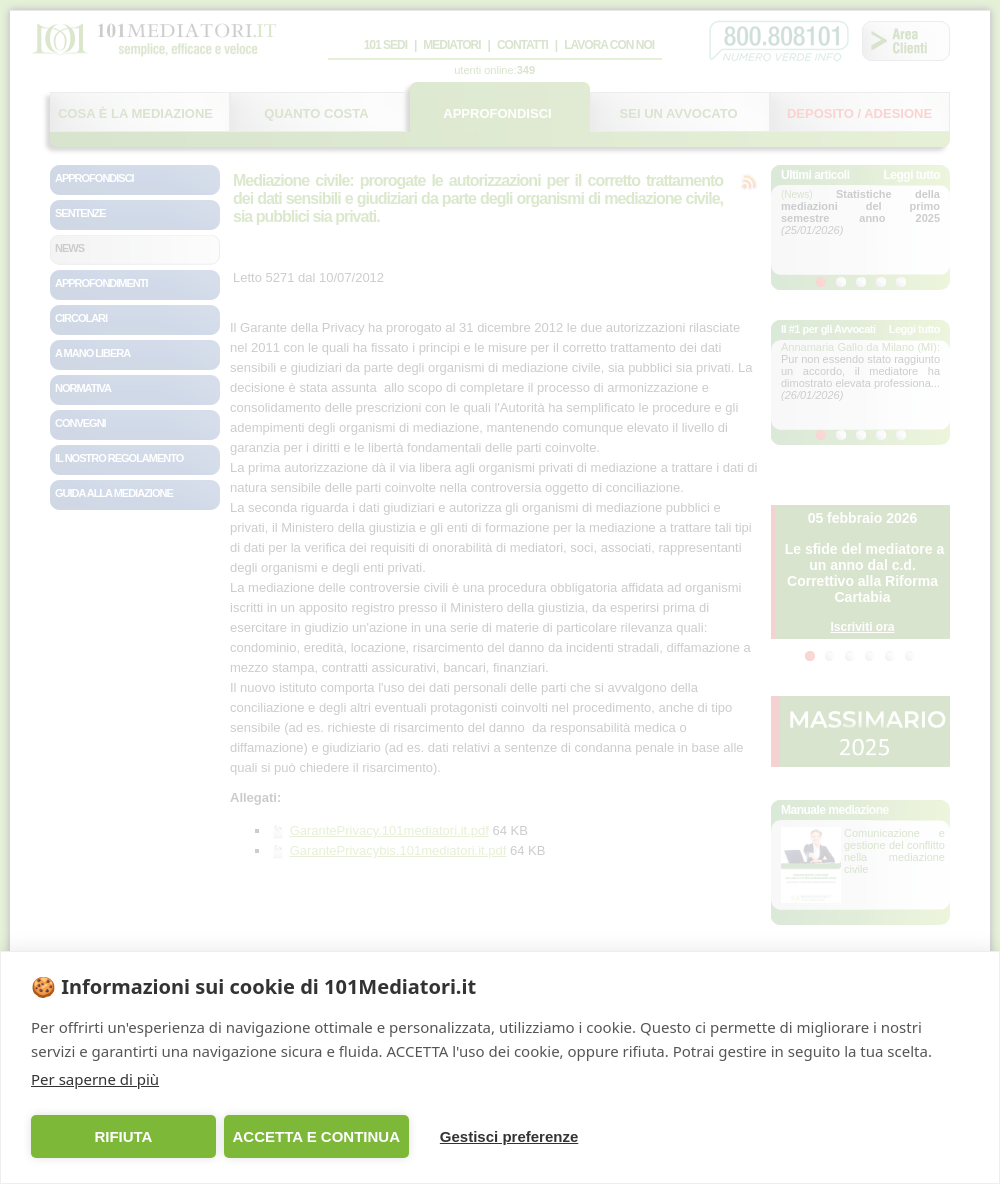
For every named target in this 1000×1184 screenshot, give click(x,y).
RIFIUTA (123, 1136)
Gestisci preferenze (509, 1136)
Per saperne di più (95, 1079)
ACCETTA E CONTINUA (316, 1136)
